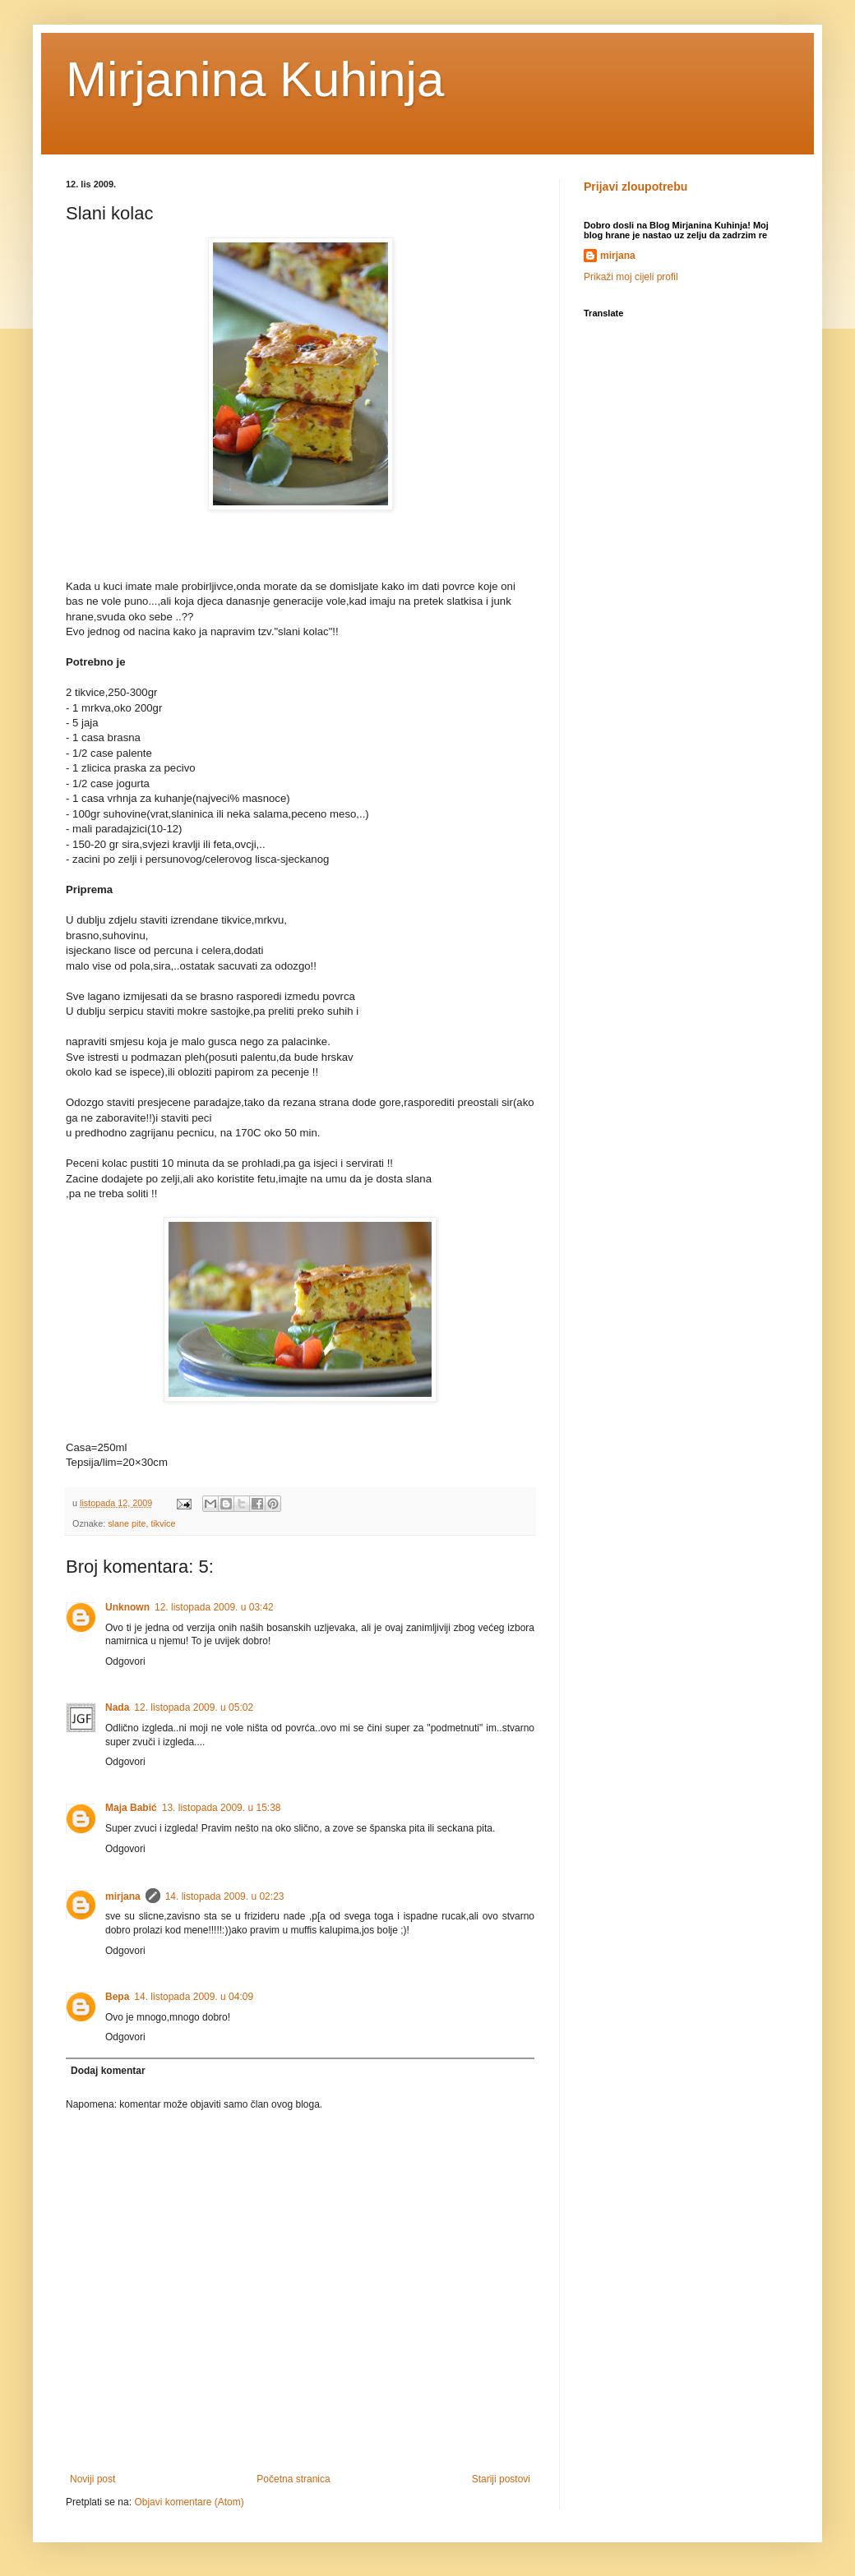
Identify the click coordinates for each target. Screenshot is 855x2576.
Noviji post (92, 2479)
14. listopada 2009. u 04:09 (193, 1996)
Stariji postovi (501, 2479)
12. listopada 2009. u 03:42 (214, 1607)
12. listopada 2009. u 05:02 (193, 1707)
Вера (117, 1996)
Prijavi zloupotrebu (635, 186)
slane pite (127, 1523)
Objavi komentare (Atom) (188, 2502)
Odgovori (125, 1661)
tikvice (162, 1523)
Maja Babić (131, 1807)
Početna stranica (293, 2479)
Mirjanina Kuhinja (255, 79)
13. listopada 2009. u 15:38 (221, 1807)
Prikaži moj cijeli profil (631, 277)
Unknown (127, 1607)
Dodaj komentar (108, 2070)
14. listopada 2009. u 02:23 (224, 1896)
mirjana (123, 1896)
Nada (117, 1707)
